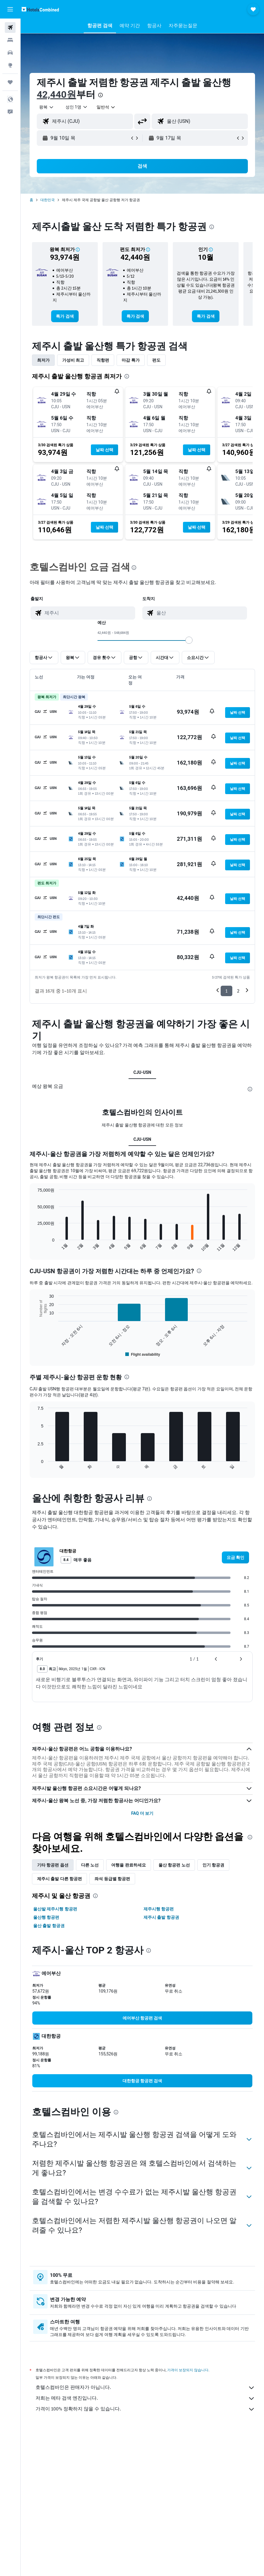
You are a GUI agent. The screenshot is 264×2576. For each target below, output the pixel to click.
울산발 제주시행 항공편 (55, 1909)
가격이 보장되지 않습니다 (187, 2370)
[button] (10, 9)
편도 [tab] (156, 360)
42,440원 (56, 94)
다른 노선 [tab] (90, 1865)
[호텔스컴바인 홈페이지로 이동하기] (40, 9)
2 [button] (238, 991)
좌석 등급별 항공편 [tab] (112, 1878)
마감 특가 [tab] (130, 360)
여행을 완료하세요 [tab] (128, 1865)
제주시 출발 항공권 (161, 1917)
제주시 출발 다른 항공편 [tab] (59, 1878)
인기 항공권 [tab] (213, 1865)
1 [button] (226, 991)
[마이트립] (10, 82)
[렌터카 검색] (10, 53)
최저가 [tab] (43, 360)
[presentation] (100, 95)
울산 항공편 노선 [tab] (174, 1865)
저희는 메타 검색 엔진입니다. (145, 2398)
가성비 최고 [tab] (73, 360)
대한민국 (47, 200)
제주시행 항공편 (159, 1909)
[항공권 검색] (10, 27)
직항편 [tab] (103, 360)
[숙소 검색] (10, 40)
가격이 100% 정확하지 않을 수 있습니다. (145, 2409)
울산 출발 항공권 (49, 1925)
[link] (64, 316)
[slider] (189, 640)
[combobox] (106, 107)
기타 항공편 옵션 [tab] (52, 1865)
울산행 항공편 (46, 1917)
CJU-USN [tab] (142, 1072)
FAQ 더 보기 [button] (142, 1813)
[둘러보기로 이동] (10, 65)
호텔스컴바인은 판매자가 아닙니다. (145, 2387)
